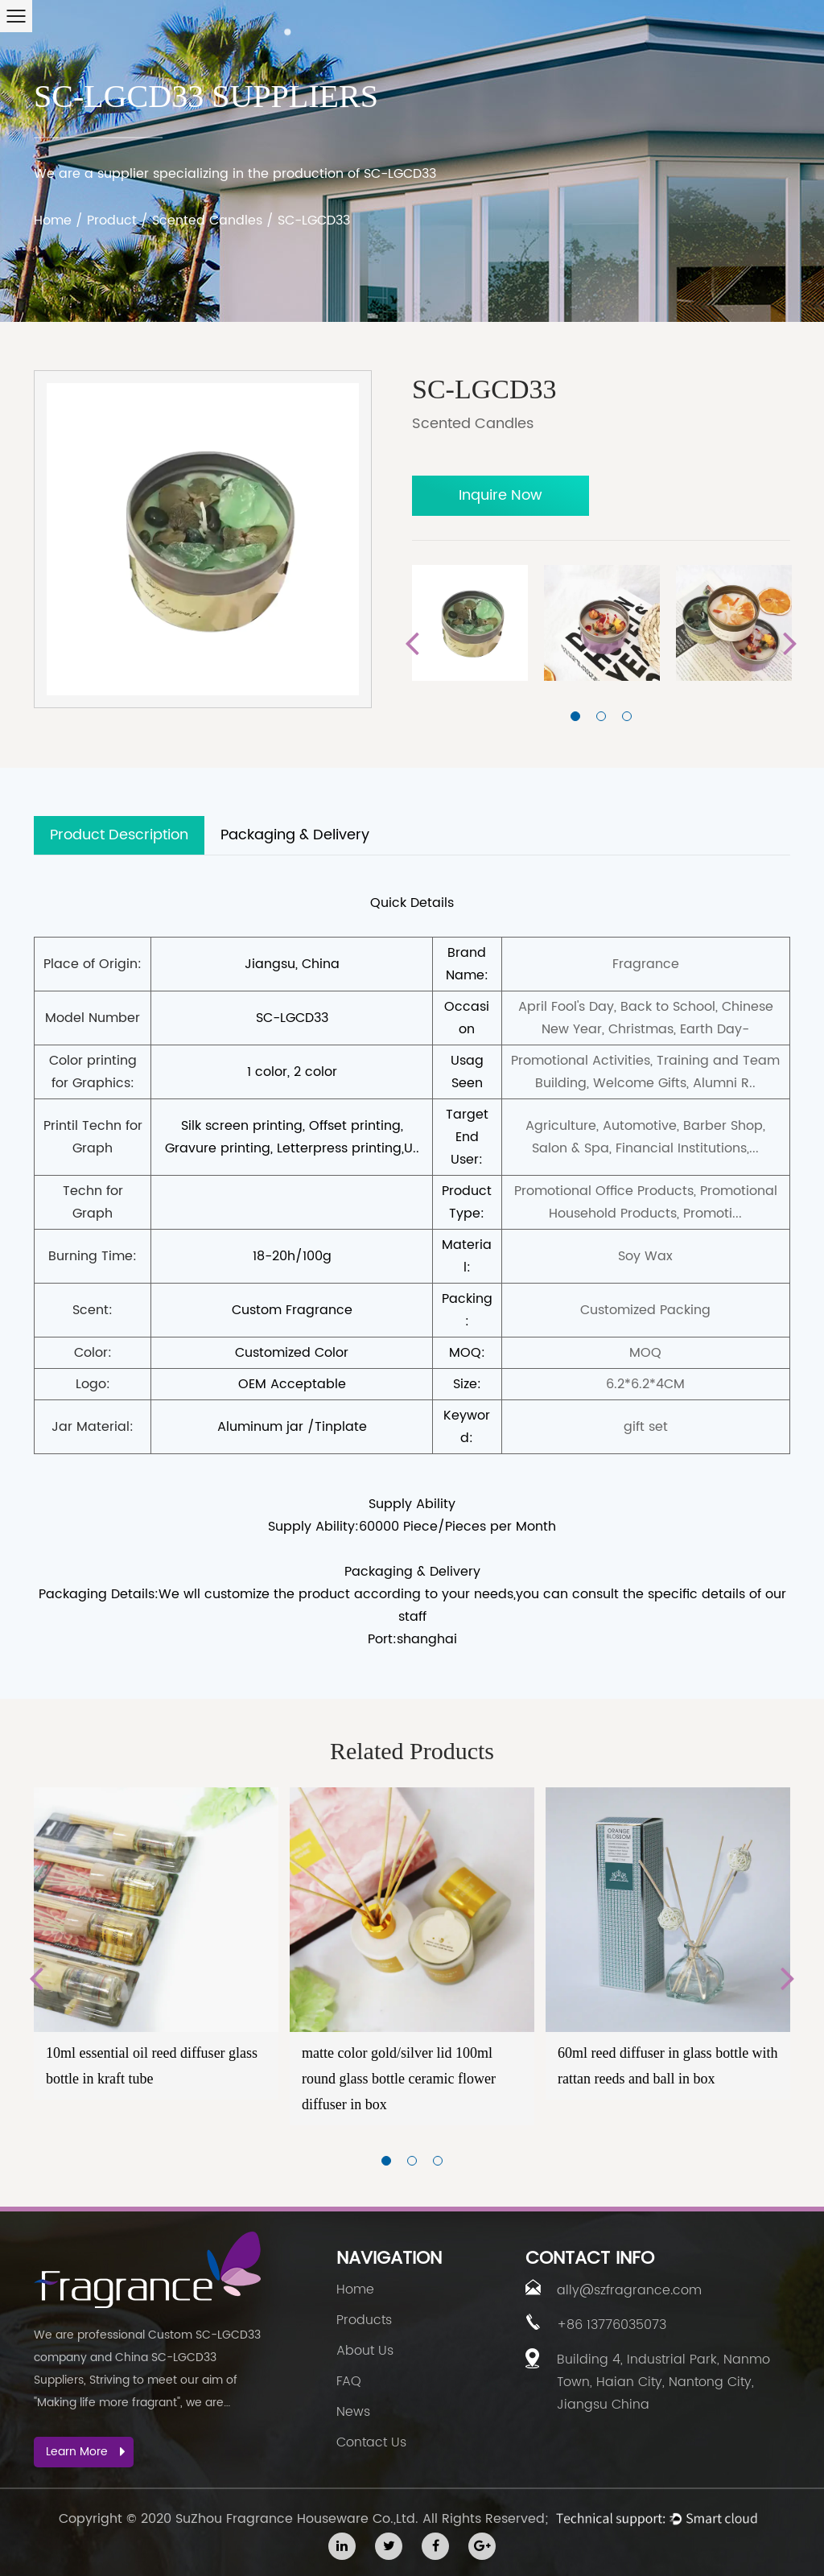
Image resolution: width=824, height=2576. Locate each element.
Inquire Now (500, 495)
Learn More (86, 2451)
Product (112, 220)
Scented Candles (207, 220)
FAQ (348, 2381)
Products (364, 2320)
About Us (364, 2350)
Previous (412, 643)
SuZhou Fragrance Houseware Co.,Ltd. (296, 2518)
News (353, 2411)
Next (790, 643)
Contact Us (371, 2442)
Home (53, 220)
